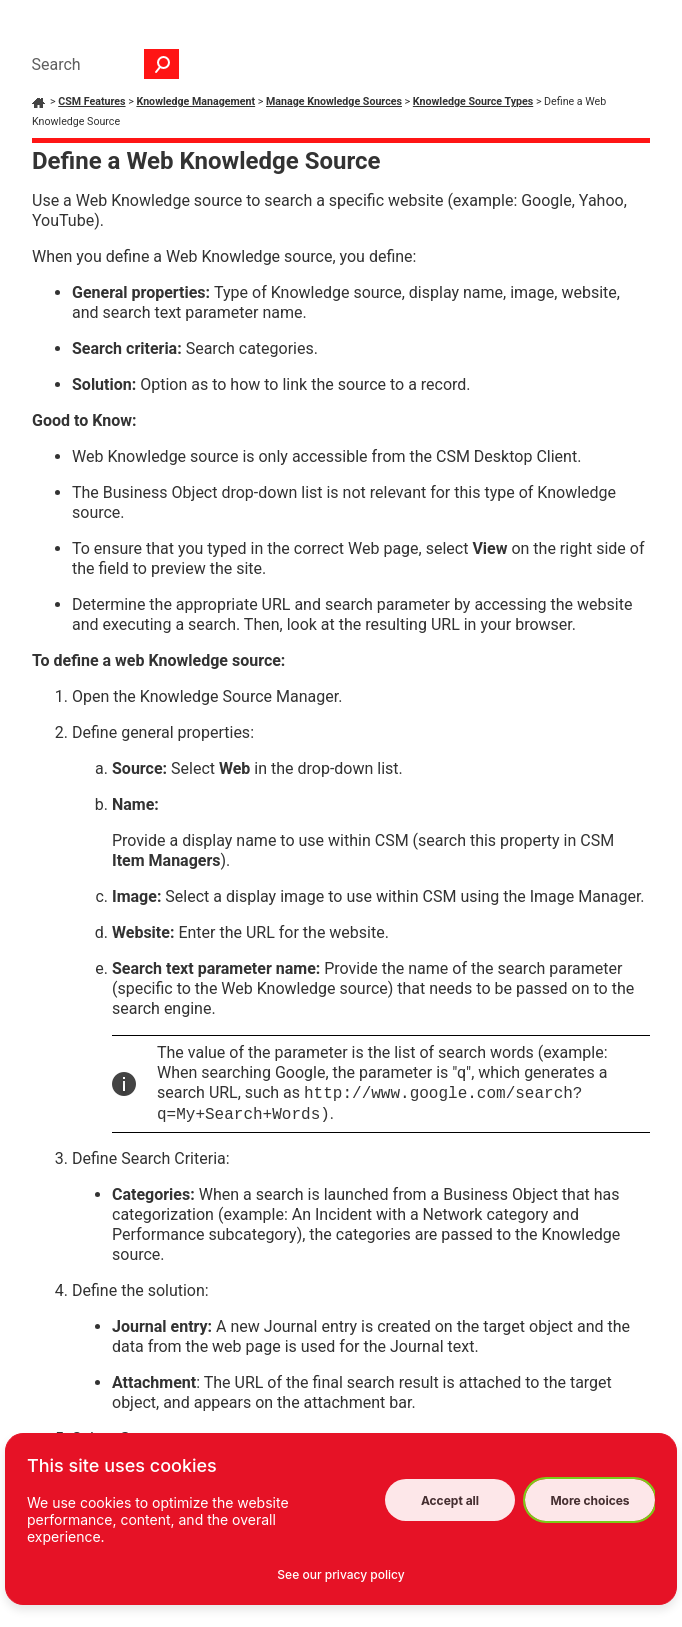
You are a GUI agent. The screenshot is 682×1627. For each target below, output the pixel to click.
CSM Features (91, 101)
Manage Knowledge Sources (334, 101)
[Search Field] (100, 64)
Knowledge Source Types (473, 101)
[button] (162, 64)
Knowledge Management (195, 101)
